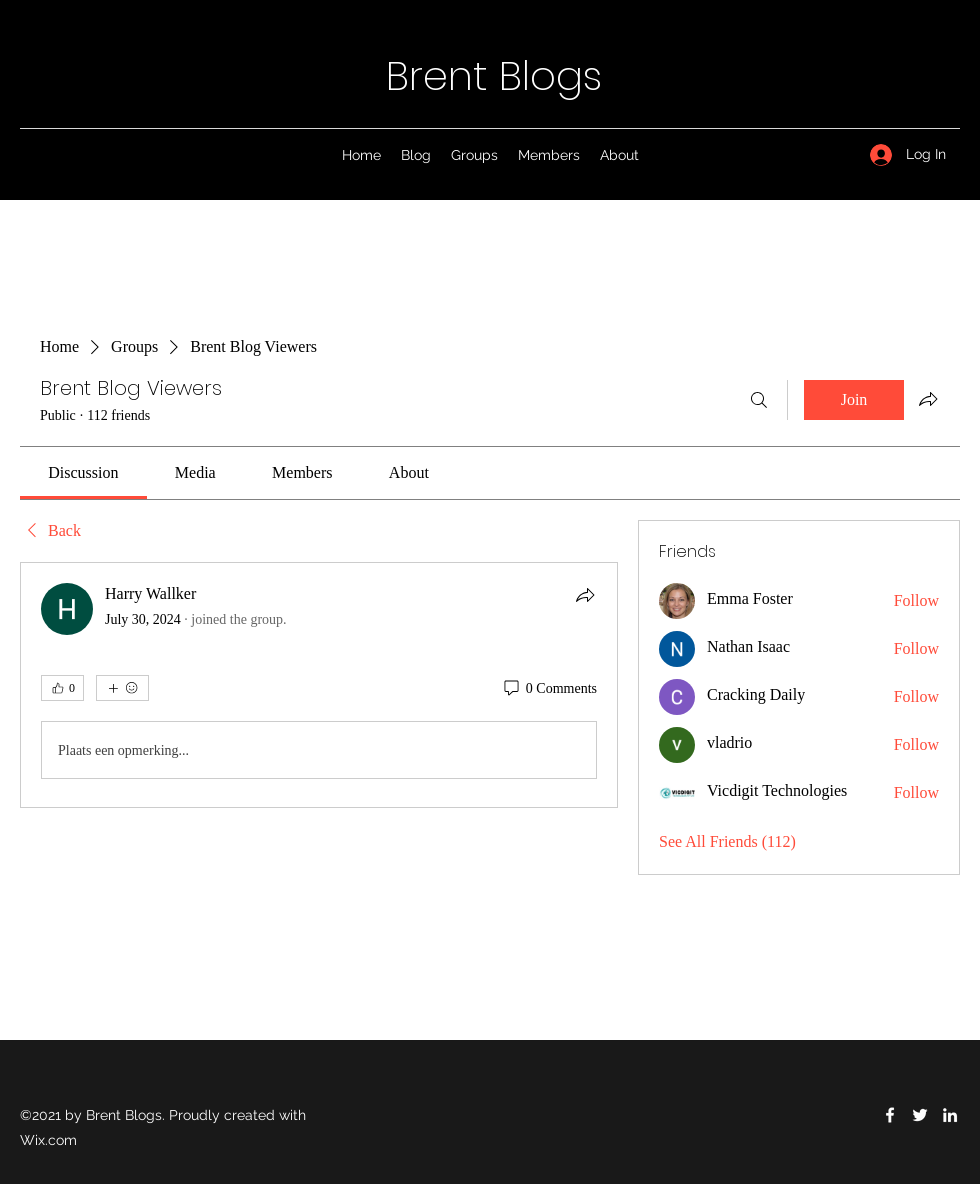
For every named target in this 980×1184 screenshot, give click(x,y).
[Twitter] (920, 1115)
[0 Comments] (549, 689)
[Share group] (928, 399)
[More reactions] (122, 688)
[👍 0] (62, 688)
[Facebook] (890, 1115)
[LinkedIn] (950, 1115)
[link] (83, 472)
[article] (319, 685)
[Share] (585, 595)
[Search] (759, 400)
